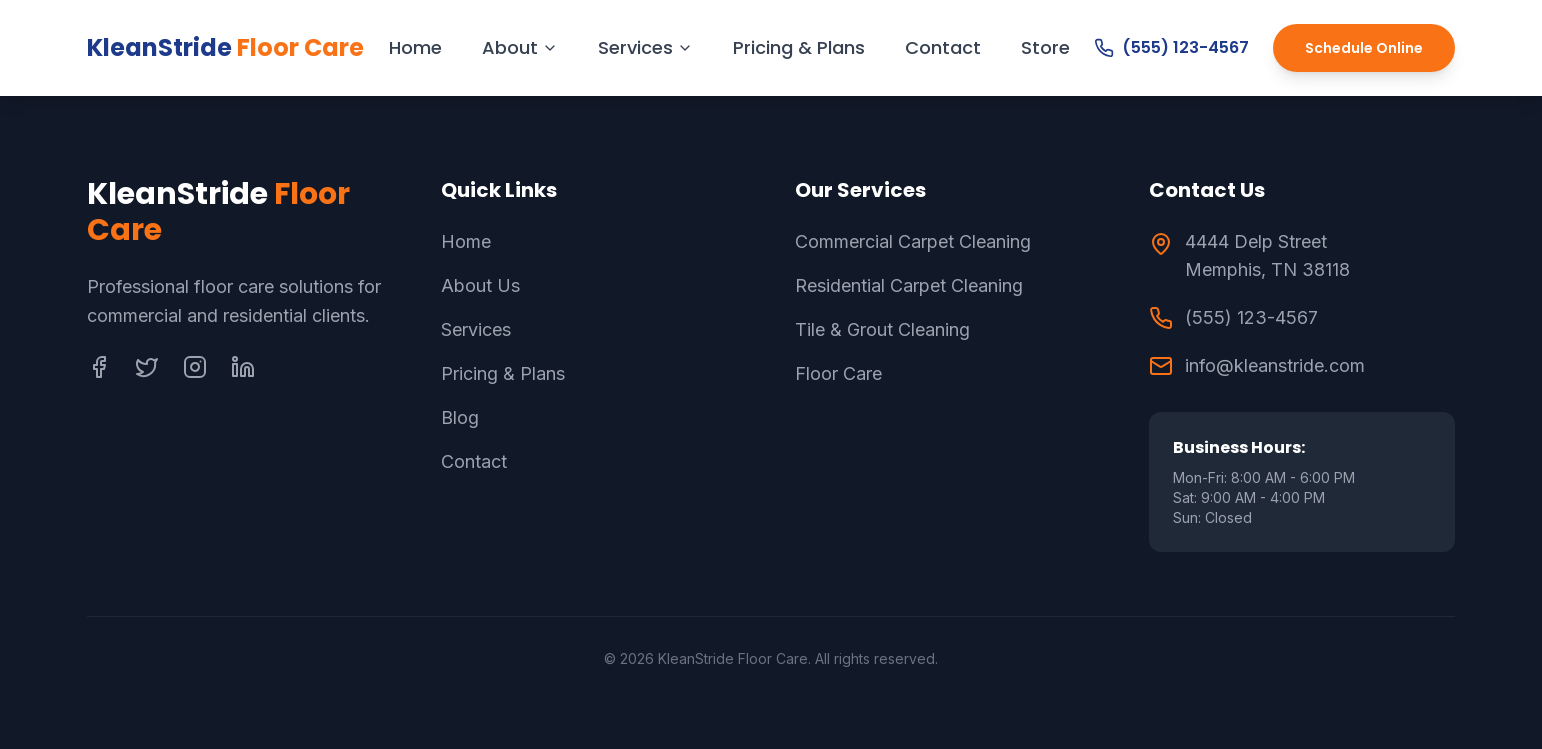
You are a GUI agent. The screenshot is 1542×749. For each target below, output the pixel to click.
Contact (943, 47)
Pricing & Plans (799, 47)
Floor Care (838, 373)
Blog (460, 417)
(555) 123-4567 (1171, 47)
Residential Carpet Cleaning (909, 285)
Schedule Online (1364, 48)
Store (1045, 47)
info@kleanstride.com (1275, 365)
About (520, 47)
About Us (480, 285)
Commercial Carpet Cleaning (913, 241)
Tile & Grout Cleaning (882, 329)
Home (415, 47)
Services (645, 47)
